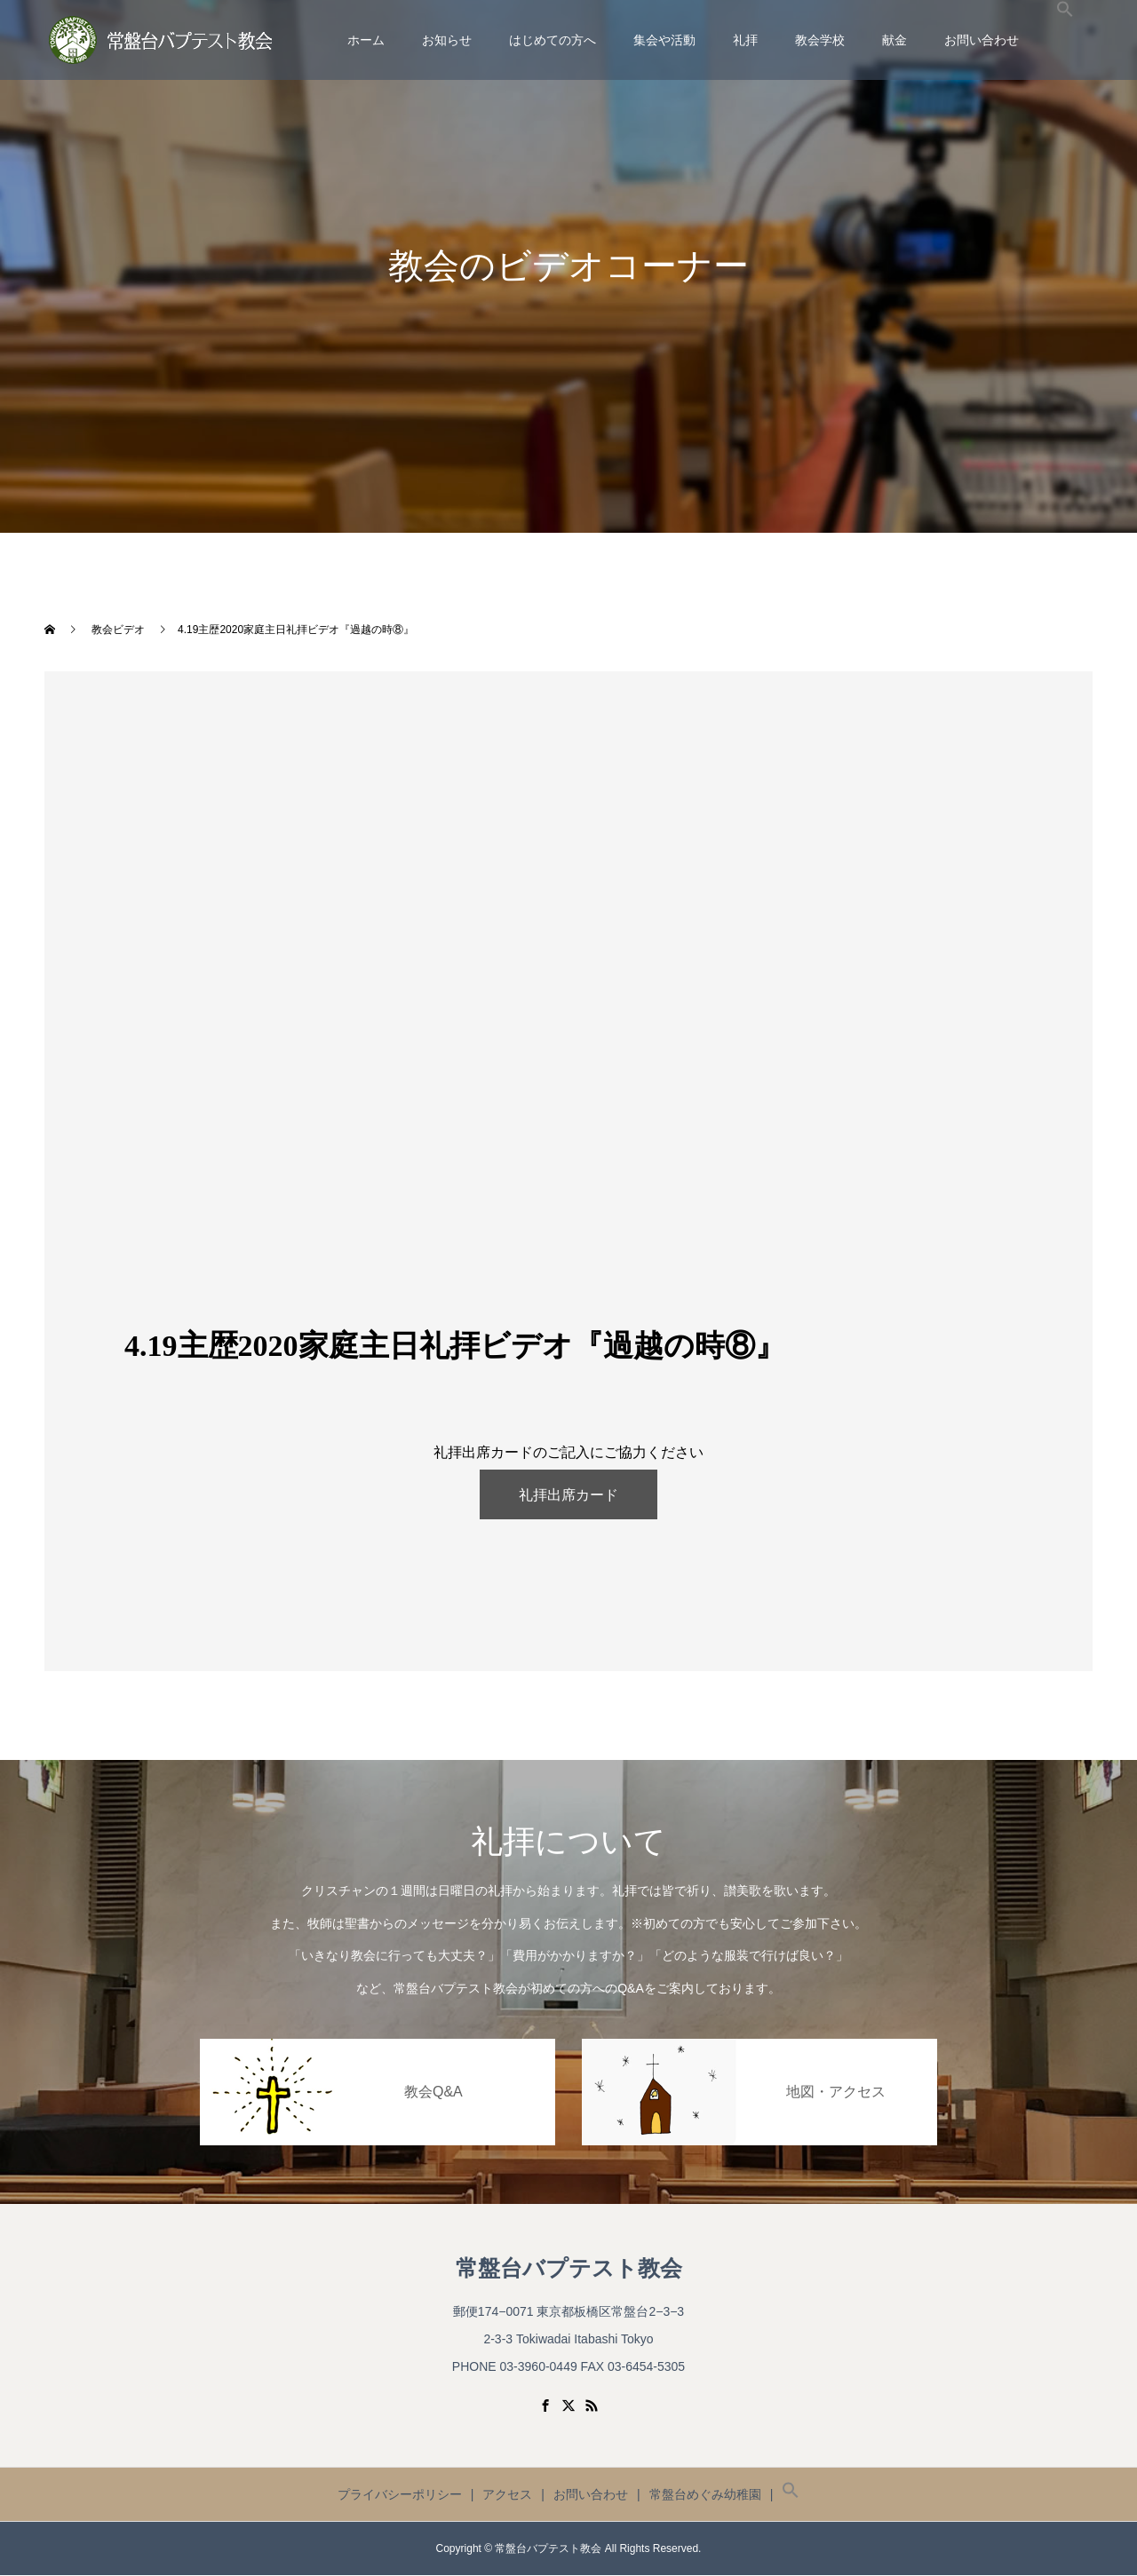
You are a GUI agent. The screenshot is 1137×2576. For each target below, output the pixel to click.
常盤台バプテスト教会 (569, 2268)
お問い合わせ (981, 40)
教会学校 (820, 40)
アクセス (507, 2495)
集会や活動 (664, 40)
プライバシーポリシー (400, 2495)
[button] (1065, 40)
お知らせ (447, 40)
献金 (894, 40)
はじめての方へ (552, 40)
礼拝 (745, 40)
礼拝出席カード (568, 1494)
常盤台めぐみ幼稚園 (705, 2495)
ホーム (366, 40)
